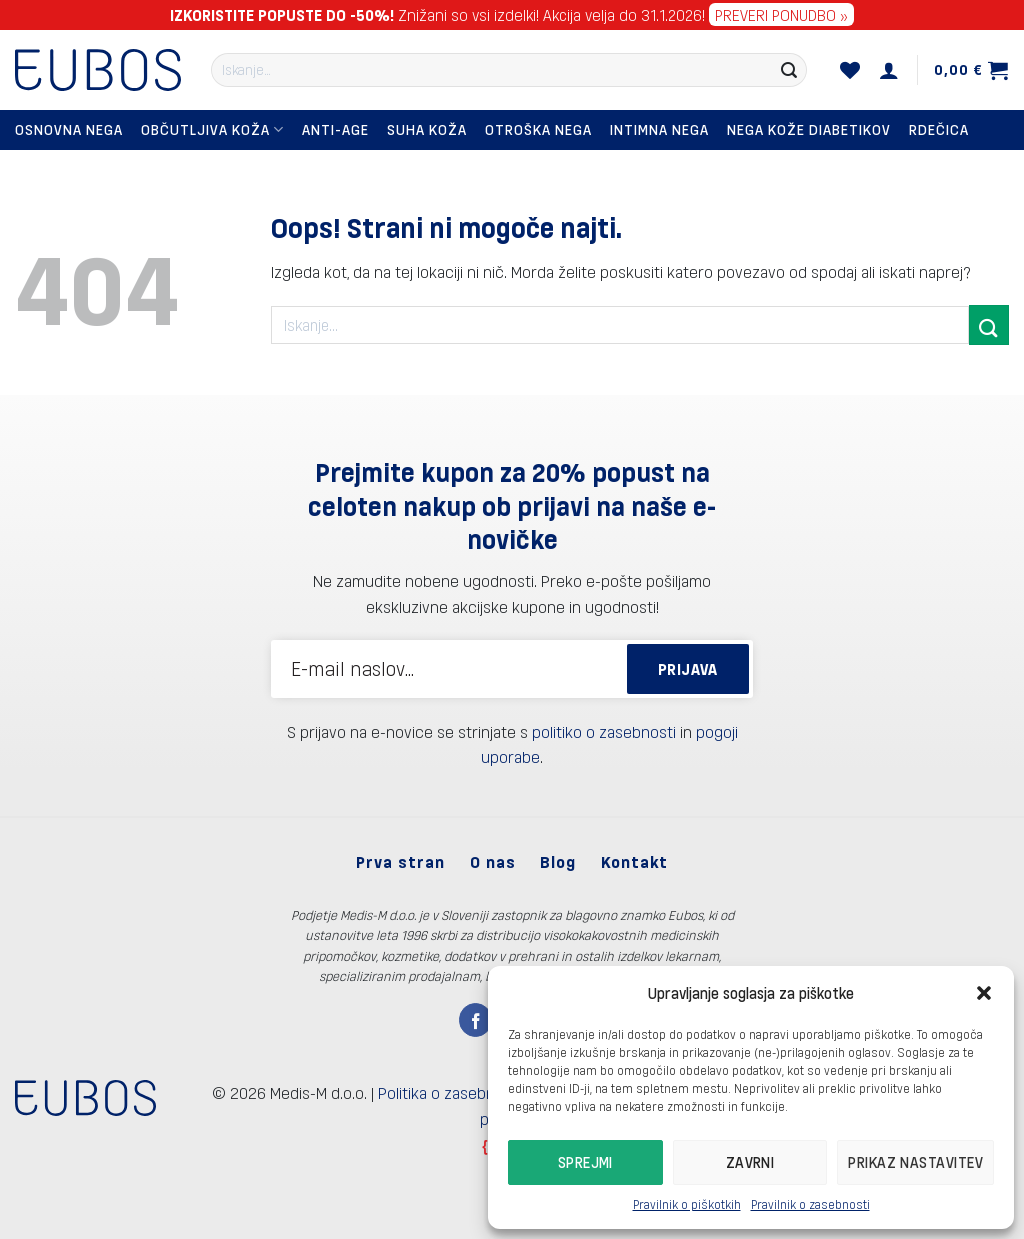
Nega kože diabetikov (809, 129)
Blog (558, 861)
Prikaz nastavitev (915, 1162)
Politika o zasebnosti (449, 1092)
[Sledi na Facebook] (475, 1020)
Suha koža (427, 129)
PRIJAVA (688, 668)
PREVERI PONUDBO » (781, 14)
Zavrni (750, 1162)
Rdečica (939, 129)
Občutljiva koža (212, 129)
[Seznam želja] (850, 70)
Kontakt (634, 861)
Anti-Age (335, 129)
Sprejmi (585, 1162)
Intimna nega (659, 129)
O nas (493, 861)
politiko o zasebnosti (604, 731)
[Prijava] (889, 70)
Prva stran (400, 861)
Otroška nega (538, 129)
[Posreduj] (789, 70)
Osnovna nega (69, 129)
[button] (984, 993)
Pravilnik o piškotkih (687, 1204)
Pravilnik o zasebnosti (810, 1204)
